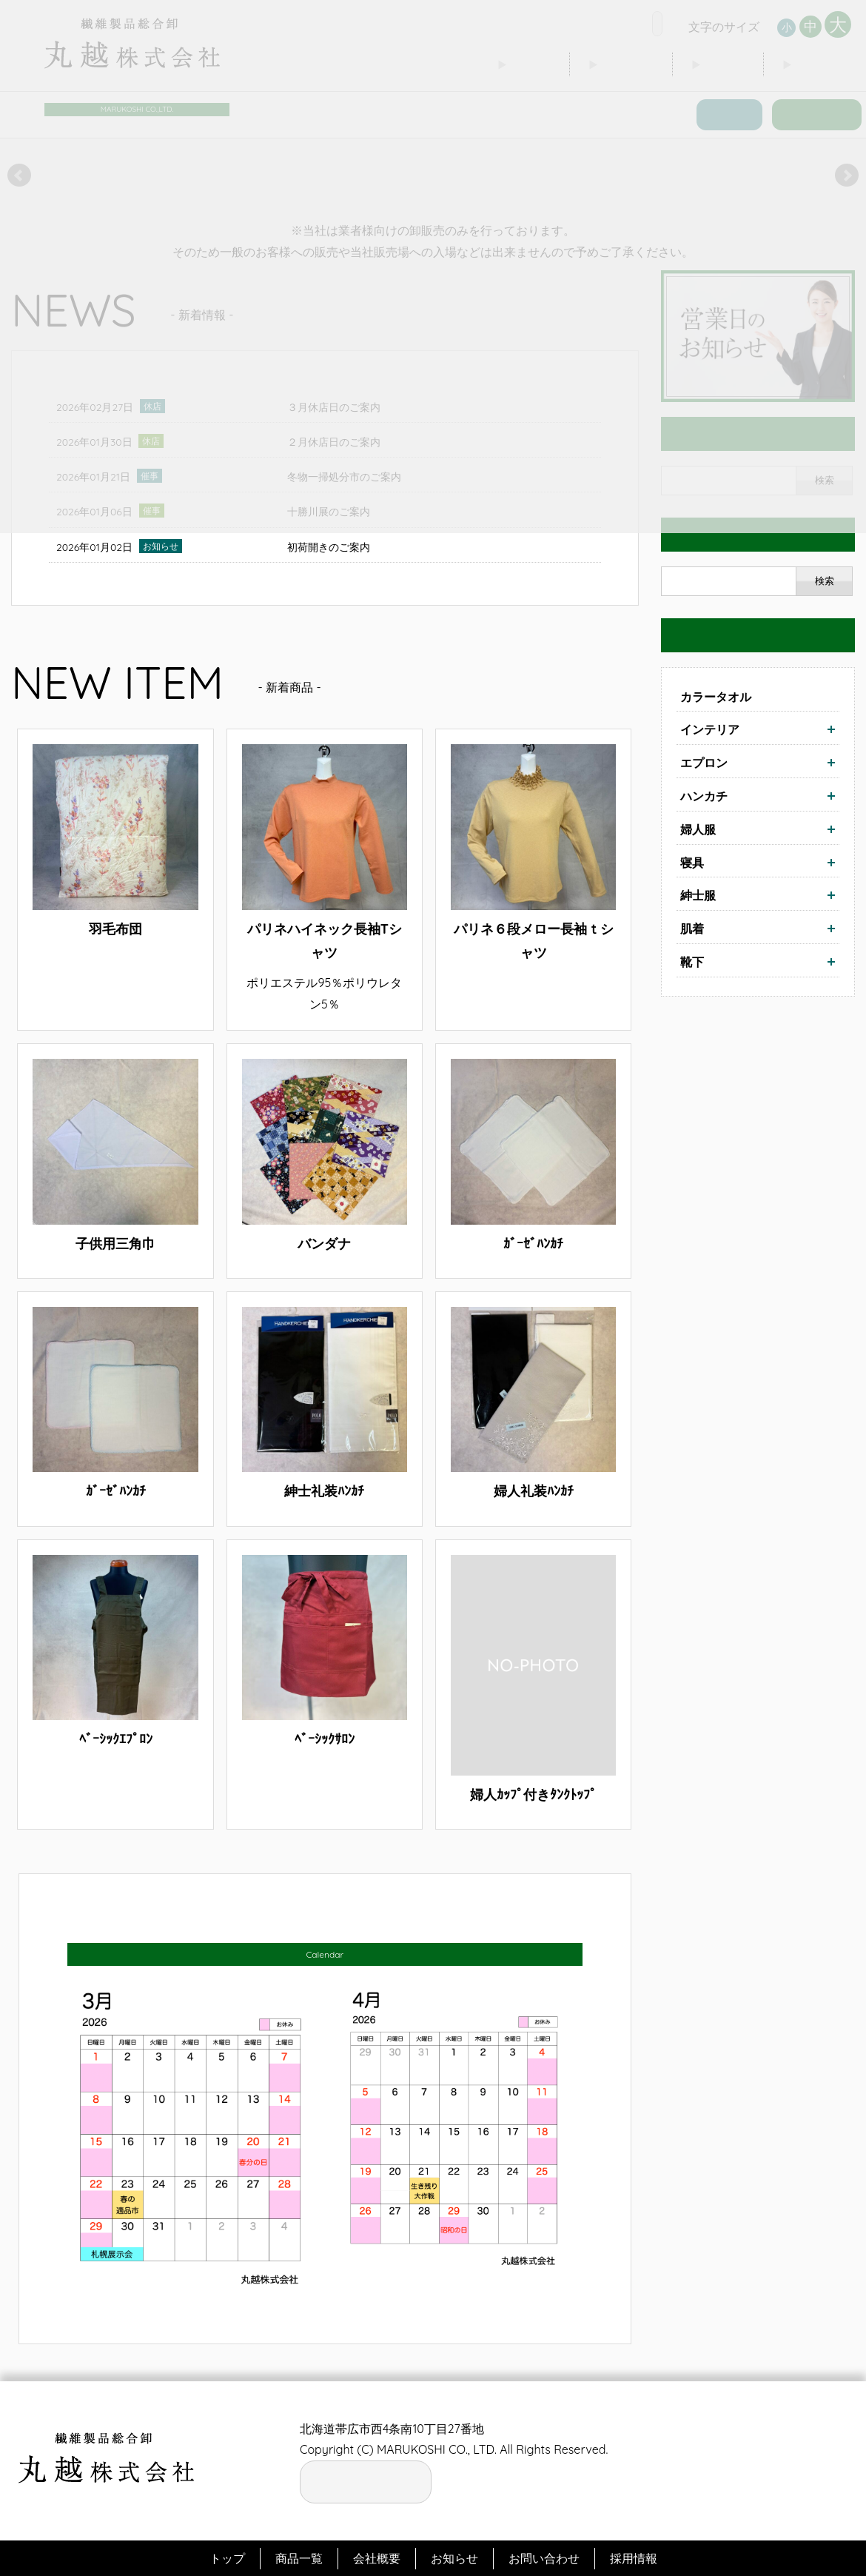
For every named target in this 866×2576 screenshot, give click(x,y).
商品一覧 (299, 2558)
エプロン (704, 762)
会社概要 (376, 2558)
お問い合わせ (544, 2558)
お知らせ (454, 2558)
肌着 (692, 927)
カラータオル (715, 696)
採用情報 (633, 2558)
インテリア (709, 729)
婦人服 (698, 828)
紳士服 (698, 895)
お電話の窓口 (365, 2478)
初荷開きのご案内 (328, 546)
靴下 (692, 961)
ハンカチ (704, 795)
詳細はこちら (115, 879)
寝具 (692, 861)
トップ (227, 2558)
